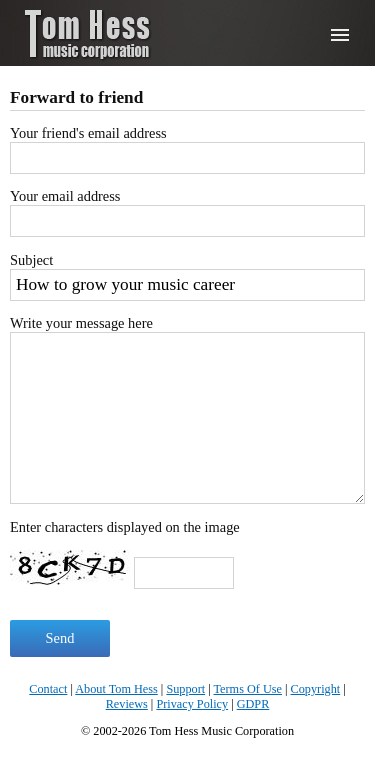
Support (185, 689)
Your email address (65, 196)
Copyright (316, 689)
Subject (31, 260)
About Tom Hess (116, 689)
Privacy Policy (192, 704)
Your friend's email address (88, 133)
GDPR (253, 704)
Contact (48, 689)
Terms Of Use (248, 689)
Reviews (127, 704)
